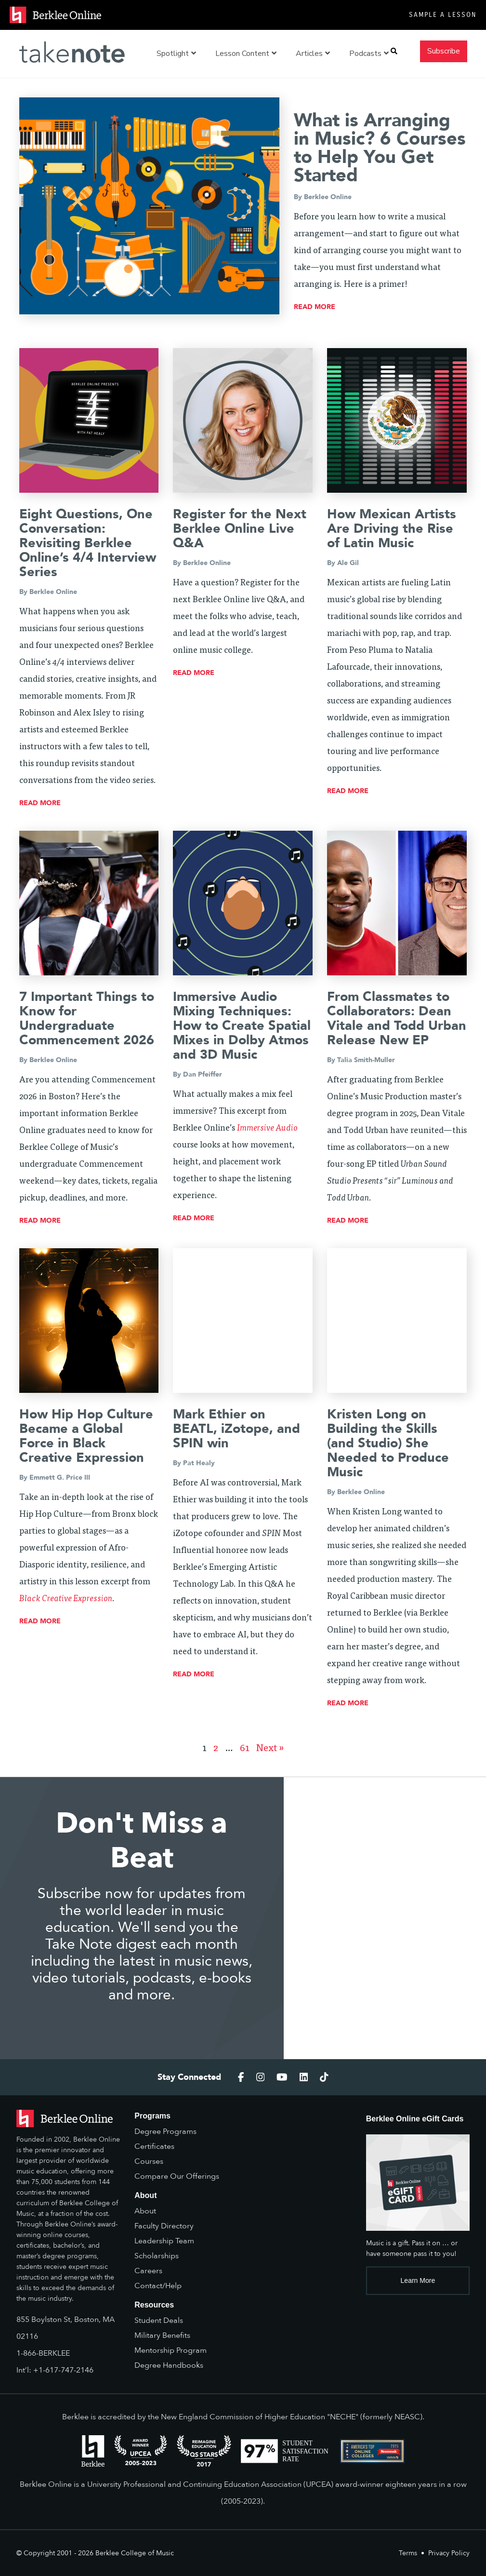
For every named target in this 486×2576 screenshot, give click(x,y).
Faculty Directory (164, 2226)
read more (314, 306)
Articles (313, 53)
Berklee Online (328, 197)
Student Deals (158, 2320)
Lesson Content (245, 53)
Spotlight (176, 53)
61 (245, 1748)
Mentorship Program (170, 2350)
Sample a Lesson (442, 15)
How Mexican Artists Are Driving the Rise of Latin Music (391, 528)
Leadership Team (164, 2241)
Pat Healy (199, 1463)
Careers (148, 2271)
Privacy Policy (449, 2553)
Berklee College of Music (134, 2553)
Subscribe (443, 51)
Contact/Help (158, 2285)
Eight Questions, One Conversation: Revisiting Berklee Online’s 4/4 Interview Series (87, 543)
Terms (408, 2553)
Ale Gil (348, 562)
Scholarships (156, 2256)
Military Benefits (162, 2335)
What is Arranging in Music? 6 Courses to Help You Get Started (380, 148)
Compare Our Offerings (176, 2176)
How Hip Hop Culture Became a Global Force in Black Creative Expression (86, 1436)
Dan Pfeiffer (202, 1074)
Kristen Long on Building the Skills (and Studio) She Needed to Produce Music (388, 1443)
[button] (394, 51)
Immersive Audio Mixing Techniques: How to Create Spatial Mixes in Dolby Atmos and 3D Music (242, 1026)
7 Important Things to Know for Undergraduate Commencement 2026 (86, 1018)
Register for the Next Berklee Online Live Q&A (239, 528)
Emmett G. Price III (59, 1477)
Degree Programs (165, 2131)
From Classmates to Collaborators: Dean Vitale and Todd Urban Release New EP (396, 1018)
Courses (148, 2161)
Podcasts (369, 53)
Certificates (154, 2146)
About (145, 2211)
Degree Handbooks (168, 2365)
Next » (270, 1748)
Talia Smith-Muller (366, 1060)
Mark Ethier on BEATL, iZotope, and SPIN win (236, 1428)
